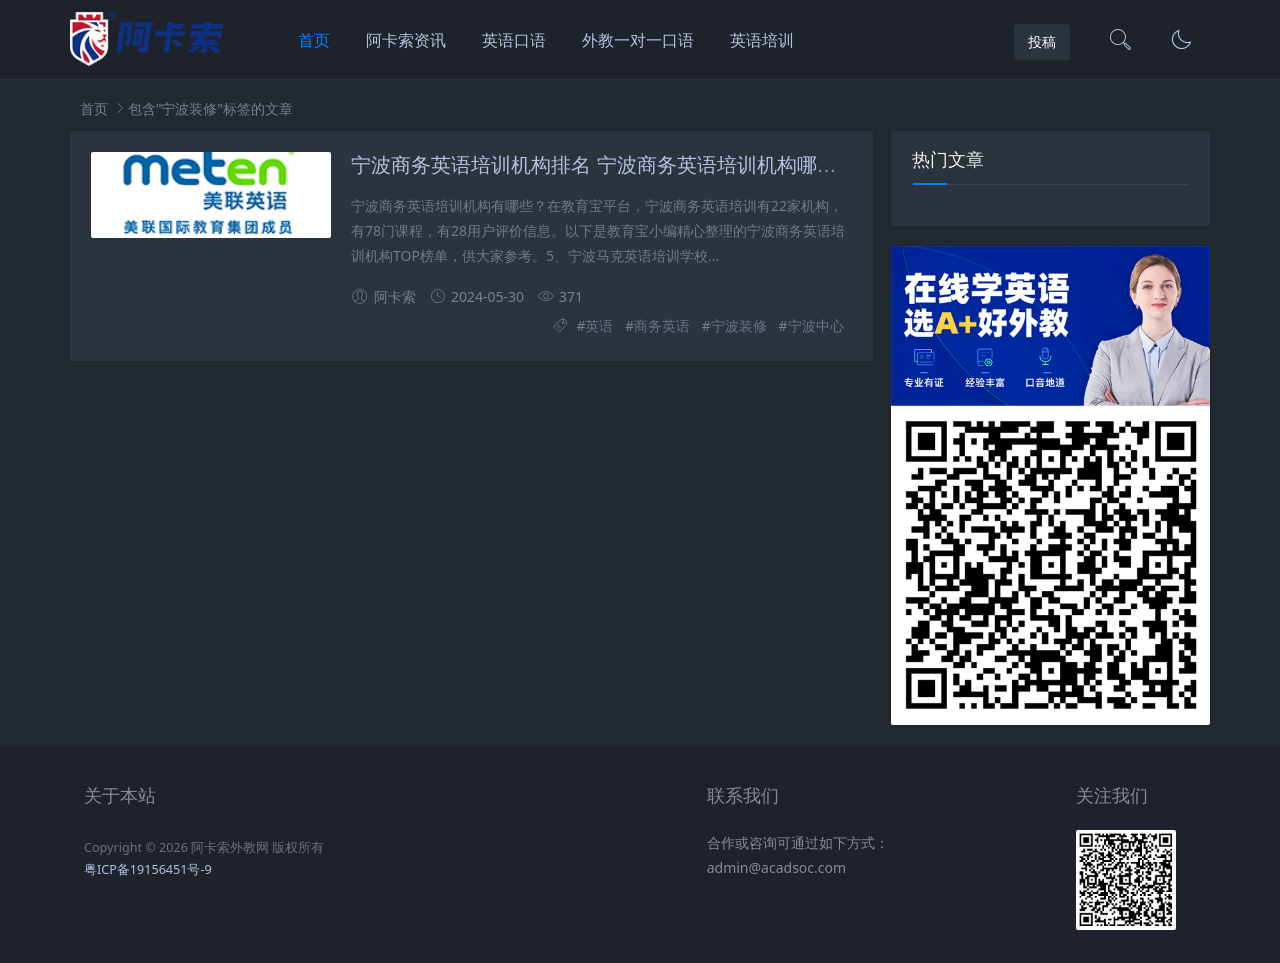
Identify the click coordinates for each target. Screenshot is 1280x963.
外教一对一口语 (638, 40)
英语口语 (514, 40)
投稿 (1042, 41)
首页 (314, 40)
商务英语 (662, 325)
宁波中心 (816, 325)
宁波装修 (739, 325)
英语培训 (762, 40)
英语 (599, 325)
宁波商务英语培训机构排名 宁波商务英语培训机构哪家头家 (614, 165)
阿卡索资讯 (406, 40)
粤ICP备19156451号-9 (148, 869)
